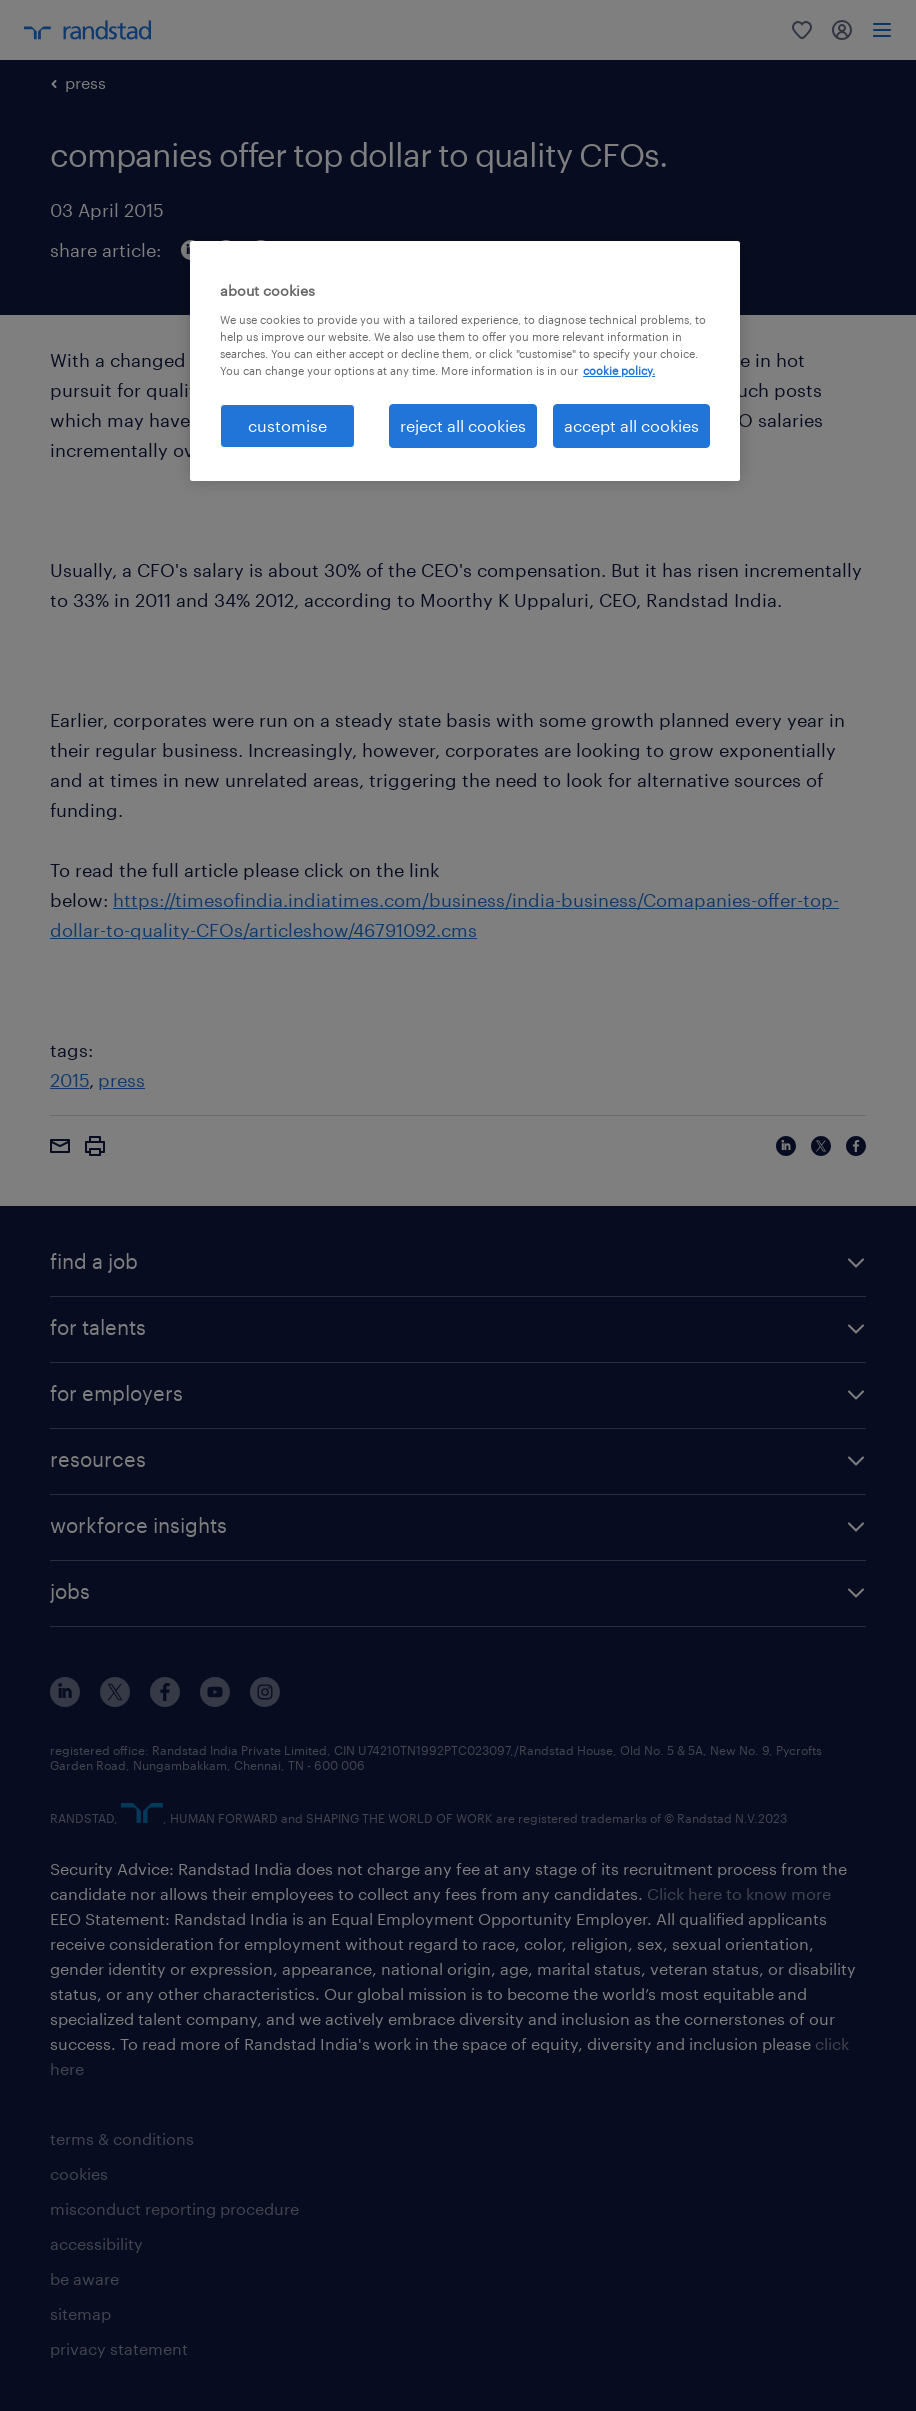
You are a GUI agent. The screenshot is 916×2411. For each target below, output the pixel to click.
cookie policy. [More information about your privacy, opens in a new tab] (619, 370)
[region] (465, 361)
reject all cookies (463, 425)
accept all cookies (631, 425)
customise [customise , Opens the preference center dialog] (287, 425)
